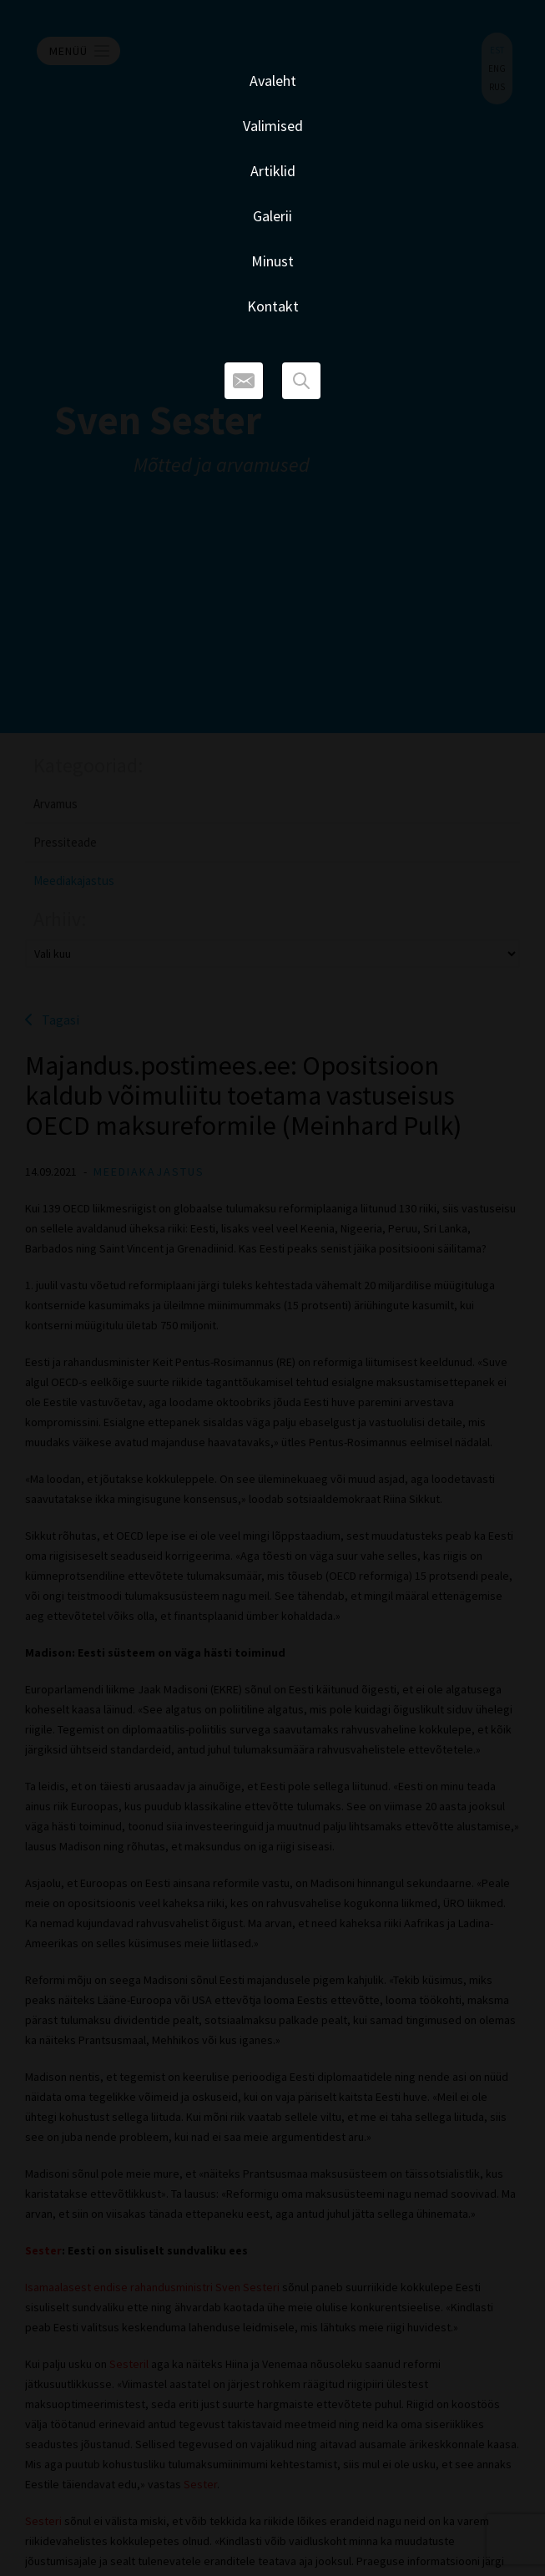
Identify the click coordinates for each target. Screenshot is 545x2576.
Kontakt (273, 306)
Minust (272, 261)
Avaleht (273, 80)
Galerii (272, 215)
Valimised (273, 125)
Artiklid (272, 170)
